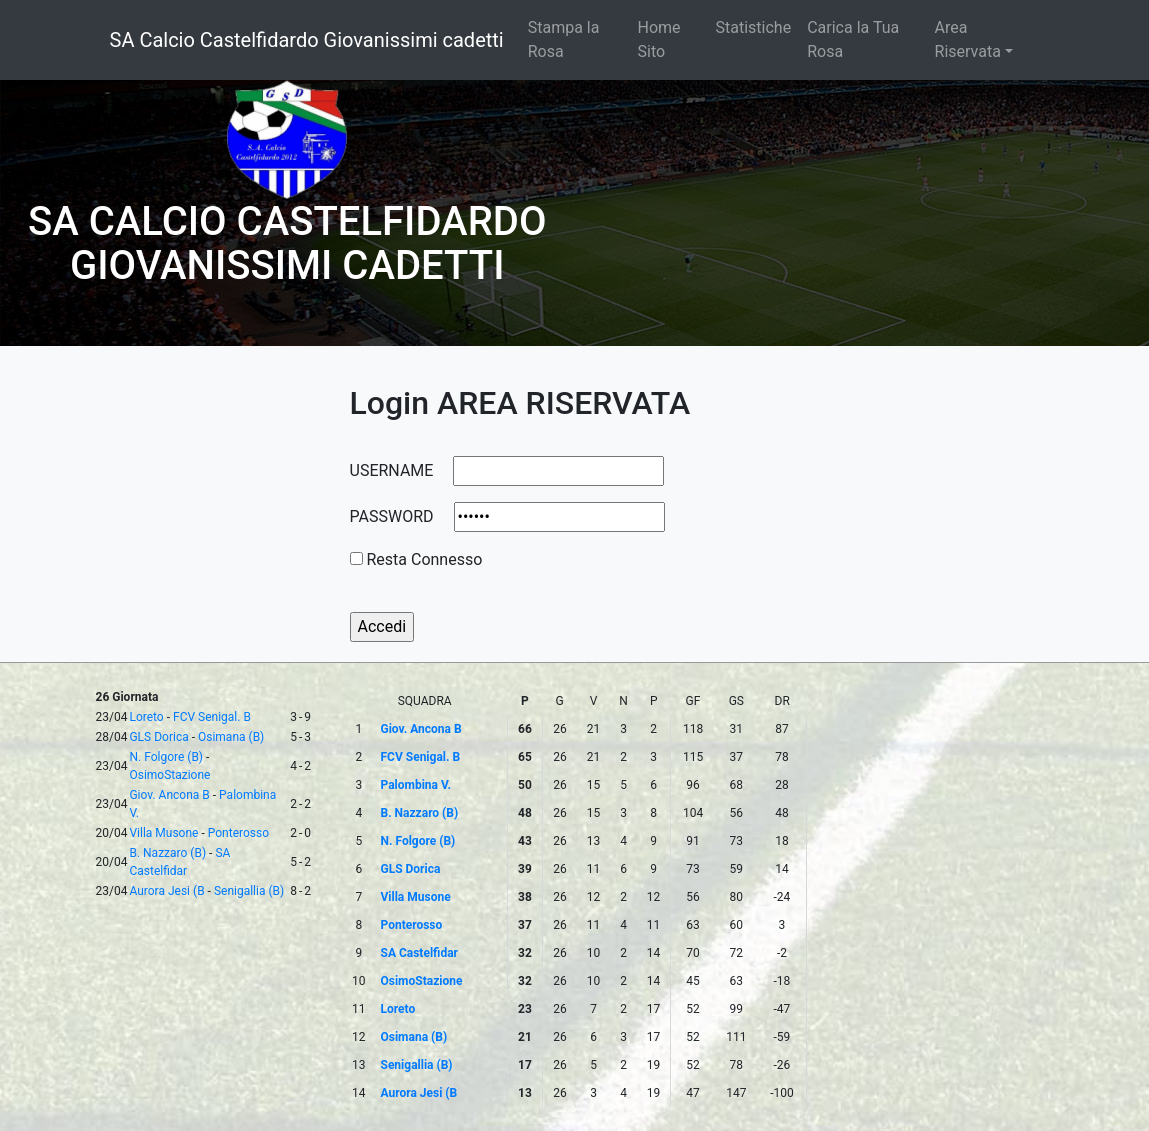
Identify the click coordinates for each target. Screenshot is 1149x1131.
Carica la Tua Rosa (853, 39)
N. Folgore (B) (166, 757)
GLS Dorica (158, 737)
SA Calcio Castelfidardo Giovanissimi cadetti (307, 40)
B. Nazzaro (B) (167, 853)
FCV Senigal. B (212, 717)
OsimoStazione (169, 775)
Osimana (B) (231, 737)
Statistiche (754, 27)
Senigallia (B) (249, 891)
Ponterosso (238, 833)
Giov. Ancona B (169, 795)
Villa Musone (163, 833)
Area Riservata (968, 39)
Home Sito (659, 39)
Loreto (146, 717)
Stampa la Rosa (564, 39)
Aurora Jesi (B (166, 891)
